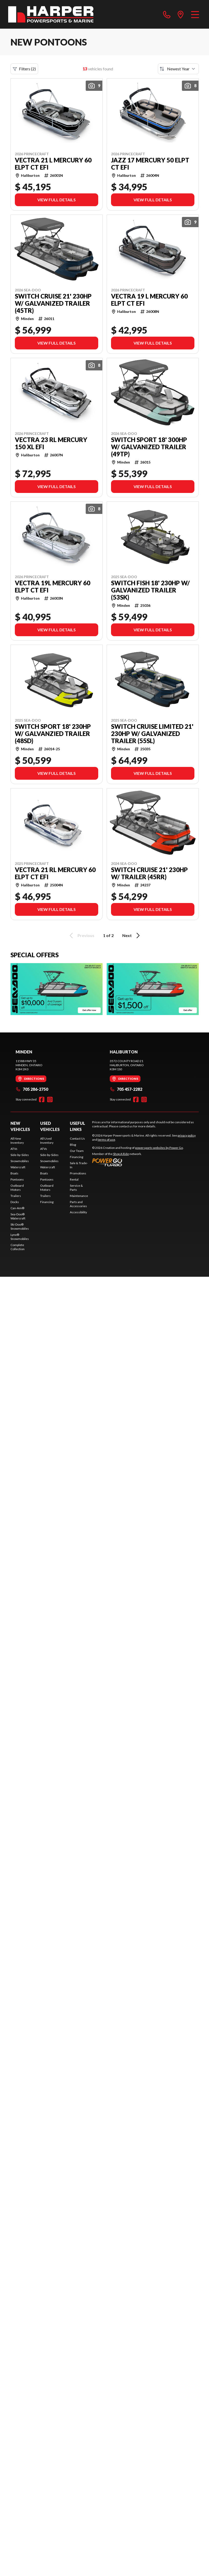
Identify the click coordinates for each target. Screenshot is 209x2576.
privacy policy (187, 1135)
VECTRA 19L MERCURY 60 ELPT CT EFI (52, 586)
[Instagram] (50, 1099)
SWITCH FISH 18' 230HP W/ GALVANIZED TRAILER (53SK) (150, 590)
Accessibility (78, 1212)
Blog (73, 1145)
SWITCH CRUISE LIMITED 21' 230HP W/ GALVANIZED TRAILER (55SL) (152, 733)
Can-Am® (17, 1208)
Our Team (77, 1151)
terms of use (106, 1139)
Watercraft (17, 1167)
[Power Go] (138, 1162)
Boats (14, 1173)
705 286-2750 (32, 1089)
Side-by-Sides (19, 1155)
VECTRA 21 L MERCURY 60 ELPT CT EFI (53, 164)
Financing (46, 1202)
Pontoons (17, 1179)
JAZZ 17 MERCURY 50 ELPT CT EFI (150, 164)
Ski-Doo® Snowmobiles (19, 1226)
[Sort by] (178, 68)
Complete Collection (17, 1247)
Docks (14, 1202)
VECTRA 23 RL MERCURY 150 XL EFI (51, 443)
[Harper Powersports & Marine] (50, 14)
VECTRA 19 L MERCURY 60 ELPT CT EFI (149, 300)
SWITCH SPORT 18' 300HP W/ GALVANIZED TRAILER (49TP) (149, 447)
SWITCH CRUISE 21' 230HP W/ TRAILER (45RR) (149, 873)
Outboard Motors (17, 1188)
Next (131, 935)
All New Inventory (17, 1140)
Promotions (78, 1173)
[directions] (180, 14)
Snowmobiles (19, 1161)
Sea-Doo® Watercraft (17, 1216)
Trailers (15, 1196)
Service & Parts (76, 1188)
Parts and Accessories (78, 1204)
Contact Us (77, 1138)
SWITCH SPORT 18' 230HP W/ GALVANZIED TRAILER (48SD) (53, 733)
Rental (74, 1179)
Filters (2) (24, 69)
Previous (81, 935)
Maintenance (79, 1196)
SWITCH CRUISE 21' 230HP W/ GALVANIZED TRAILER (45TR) (53, 303)
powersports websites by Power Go (159, 1148)
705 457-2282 (126, 1089)
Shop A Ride (121, 1154)
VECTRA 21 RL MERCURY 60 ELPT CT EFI (55, 873)
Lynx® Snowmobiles (19, 1237)
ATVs (13, 1149)
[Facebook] (42, 1099)
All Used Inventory (46, 1140)
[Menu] (195, 14)
